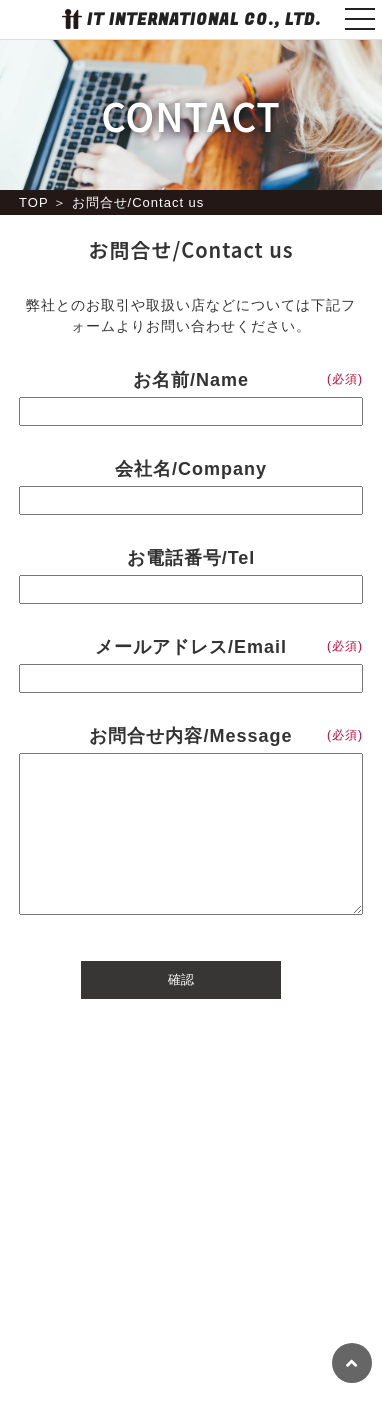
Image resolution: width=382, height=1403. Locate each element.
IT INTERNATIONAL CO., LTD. (204, 20)
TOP (33, 202)
